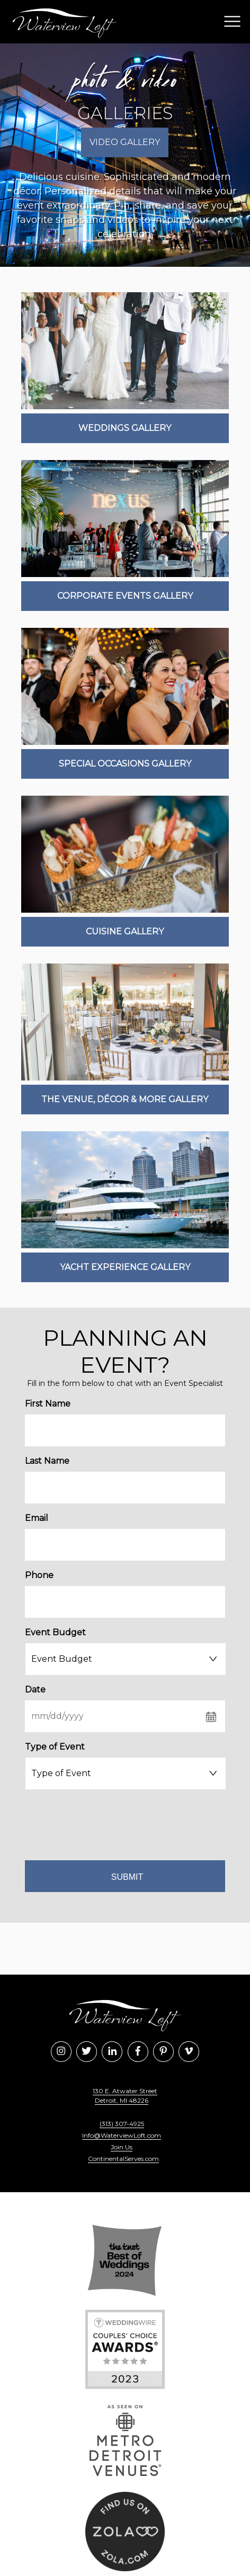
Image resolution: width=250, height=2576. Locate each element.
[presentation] (125, 1822)
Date (35, 1690)
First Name (47, 1404)
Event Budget (55, 1632)
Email (36, 1518)
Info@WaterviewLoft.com (121, 2135)
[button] (229, 22)
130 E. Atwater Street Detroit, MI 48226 (125, 2095)
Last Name (47, 1461)
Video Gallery (125, 142)
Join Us (121, 2147)
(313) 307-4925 (122, 2124)
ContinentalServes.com (123, 2159)
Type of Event (55, 1747)
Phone (39, 1575)
